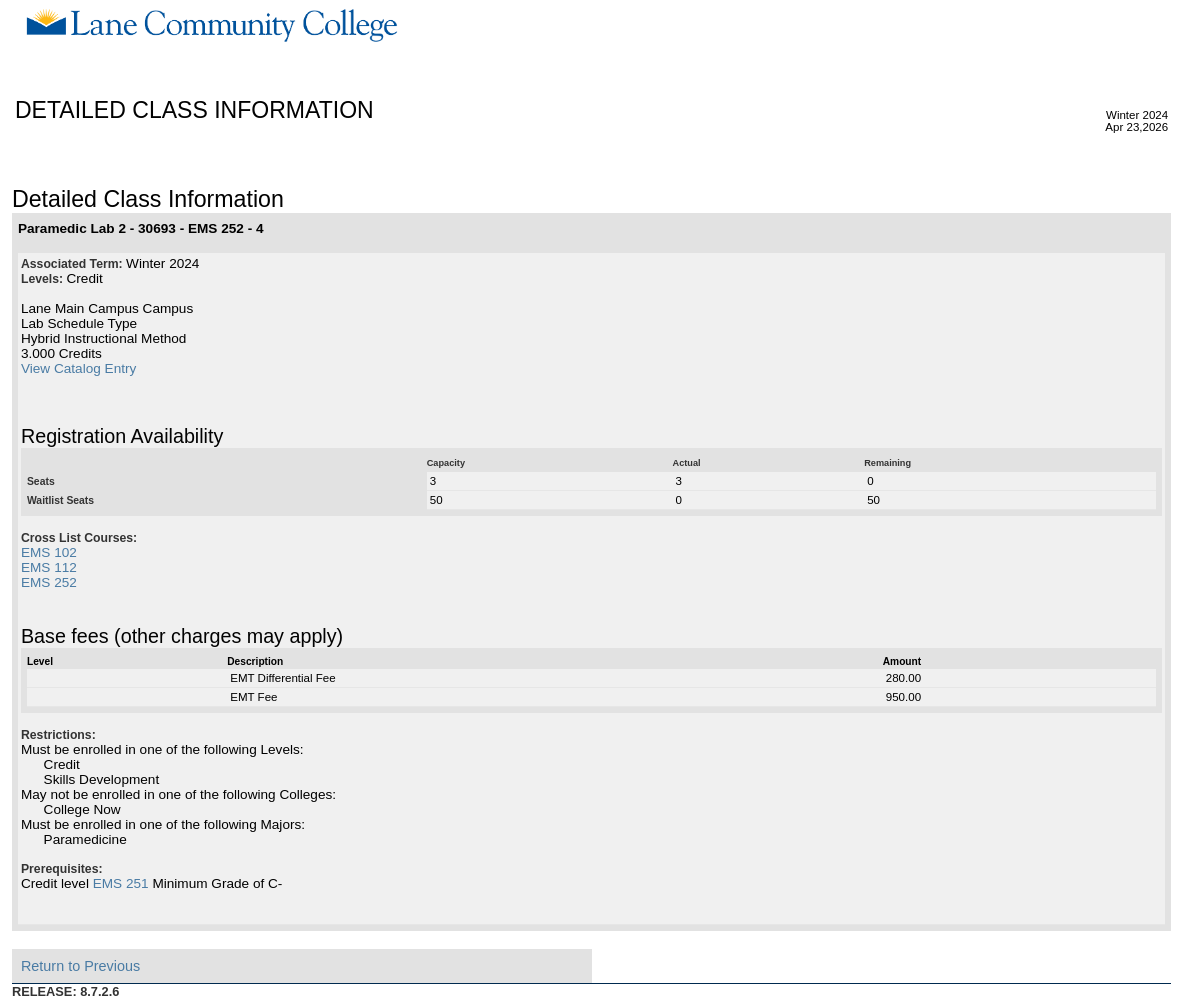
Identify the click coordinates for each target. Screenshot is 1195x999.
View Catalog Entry (78, 368)
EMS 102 (49, 552)
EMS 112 (49, 567)
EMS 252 (49, 582)
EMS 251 (121, 883)
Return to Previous (80, 966)
